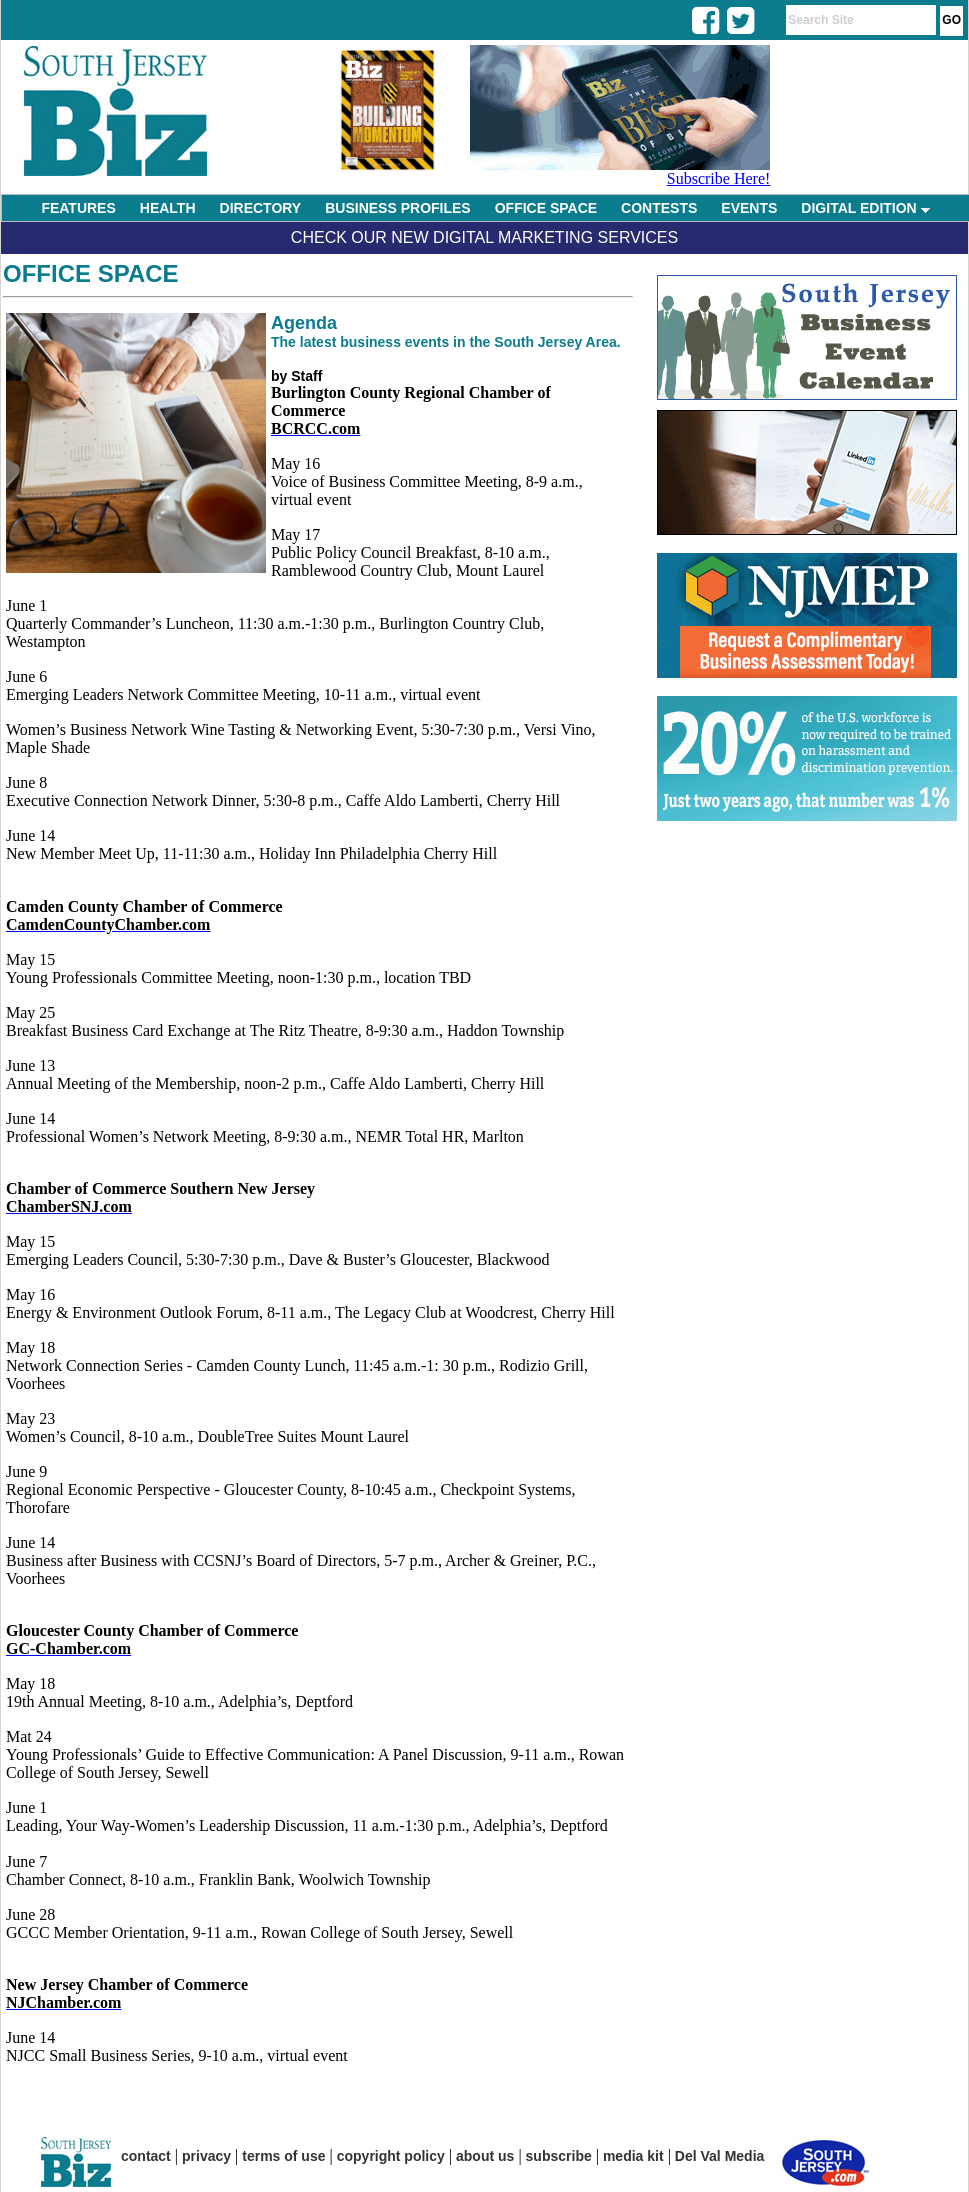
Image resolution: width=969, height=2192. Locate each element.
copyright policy (391, 2156)
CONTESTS (659, 208)
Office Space (91, 273)
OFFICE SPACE (546, 208)
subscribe (559, 2156)
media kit (633, 2156)
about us (485, 2156)
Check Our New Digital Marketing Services (484, 237)
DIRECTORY (261, 208)
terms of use (283, 2156)
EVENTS (749, 208)
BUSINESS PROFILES (397, 208)
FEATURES (78, 208)
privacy (206, 2156)
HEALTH (168, 208)
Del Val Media (719, 2156)
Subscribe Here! (719, 178)
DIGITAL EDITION (865, 208)
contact (146, 2156)
